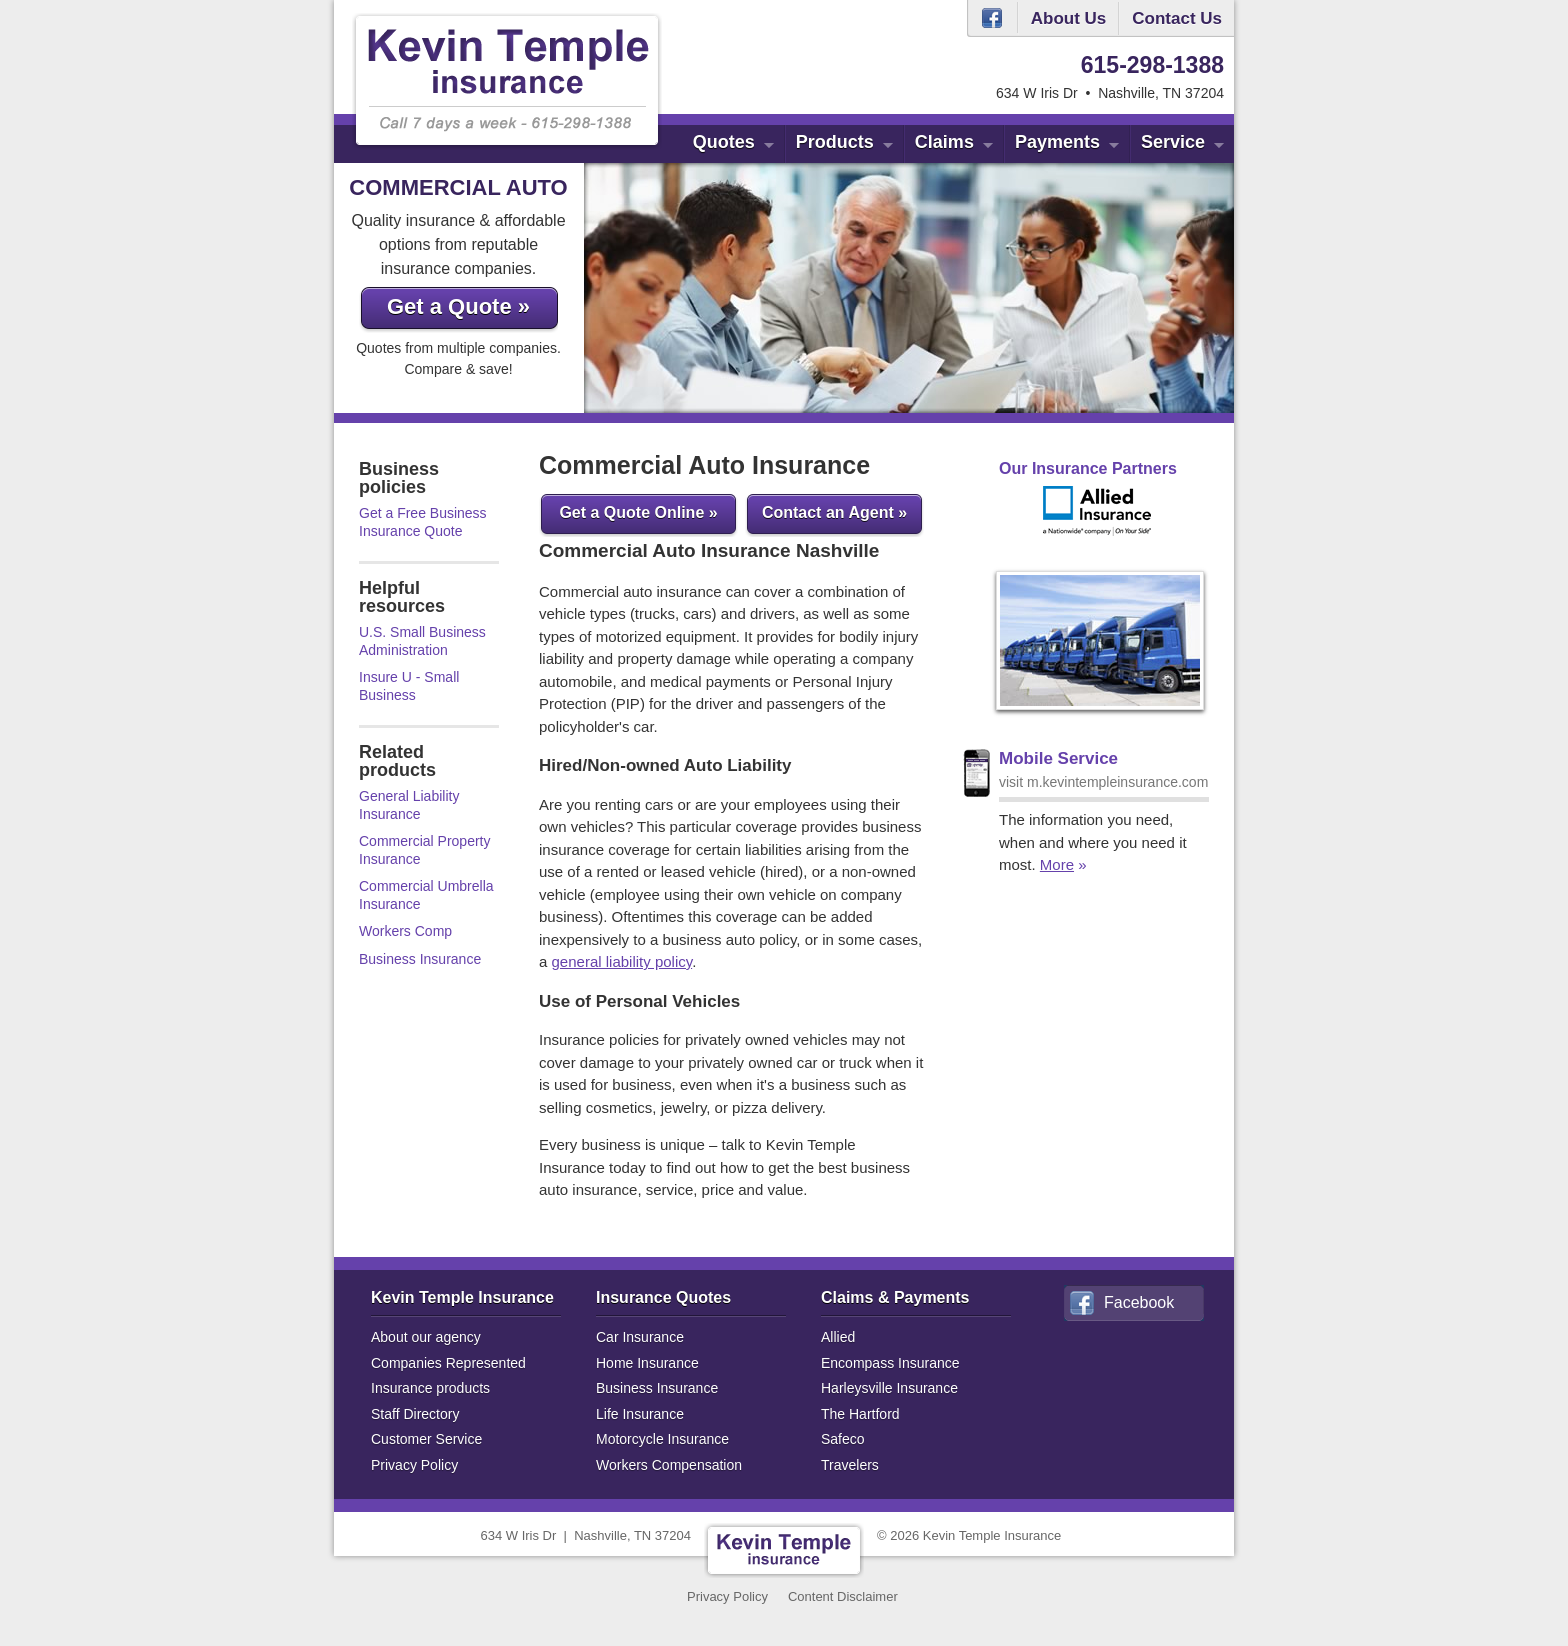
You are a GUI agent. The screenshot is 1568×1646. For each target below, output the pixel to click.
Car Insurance (640, 1337)
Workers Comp (405, 931)
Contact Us (1177, 18)
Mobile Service (1058, 758)
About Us (1069, 18)
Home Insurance (647, 1363)
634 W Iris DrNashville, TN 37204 (586, 1535)
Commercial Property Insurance (424, 850)
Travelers (850, 1465)
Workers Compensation (669, 1465)
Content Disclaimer (843, 1596)
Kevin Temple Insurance (462, 1297)
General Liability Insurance (409, 805)
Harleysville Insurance (889, 1388)
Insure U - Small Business (409, 686)
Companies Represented (448, 1363)
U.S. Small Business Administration (422, 641)
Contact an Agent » (834, 512)
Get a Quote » (458, 306)
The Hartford (860, 1414)
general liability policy (622, 961)
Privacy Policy (414, 1465)
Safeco (843, 1439)
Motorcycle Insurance (662, 1439)
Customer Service (426, 1439)
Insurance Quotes (663, 1297)
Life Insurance (640, 1414)
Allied (838, 1337)
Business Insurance (420, 959)
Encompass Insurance (890, 1363)
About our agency (426, 1337)
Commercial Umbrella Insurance (426, 895)
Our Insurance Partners (1088, 468)
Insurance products (430, 1388)
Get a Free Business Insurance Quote (423, 522)
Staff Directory (415, 1414)
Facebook (992, 18)
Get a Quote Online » (638, 512)
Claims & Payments (895, 1297)
